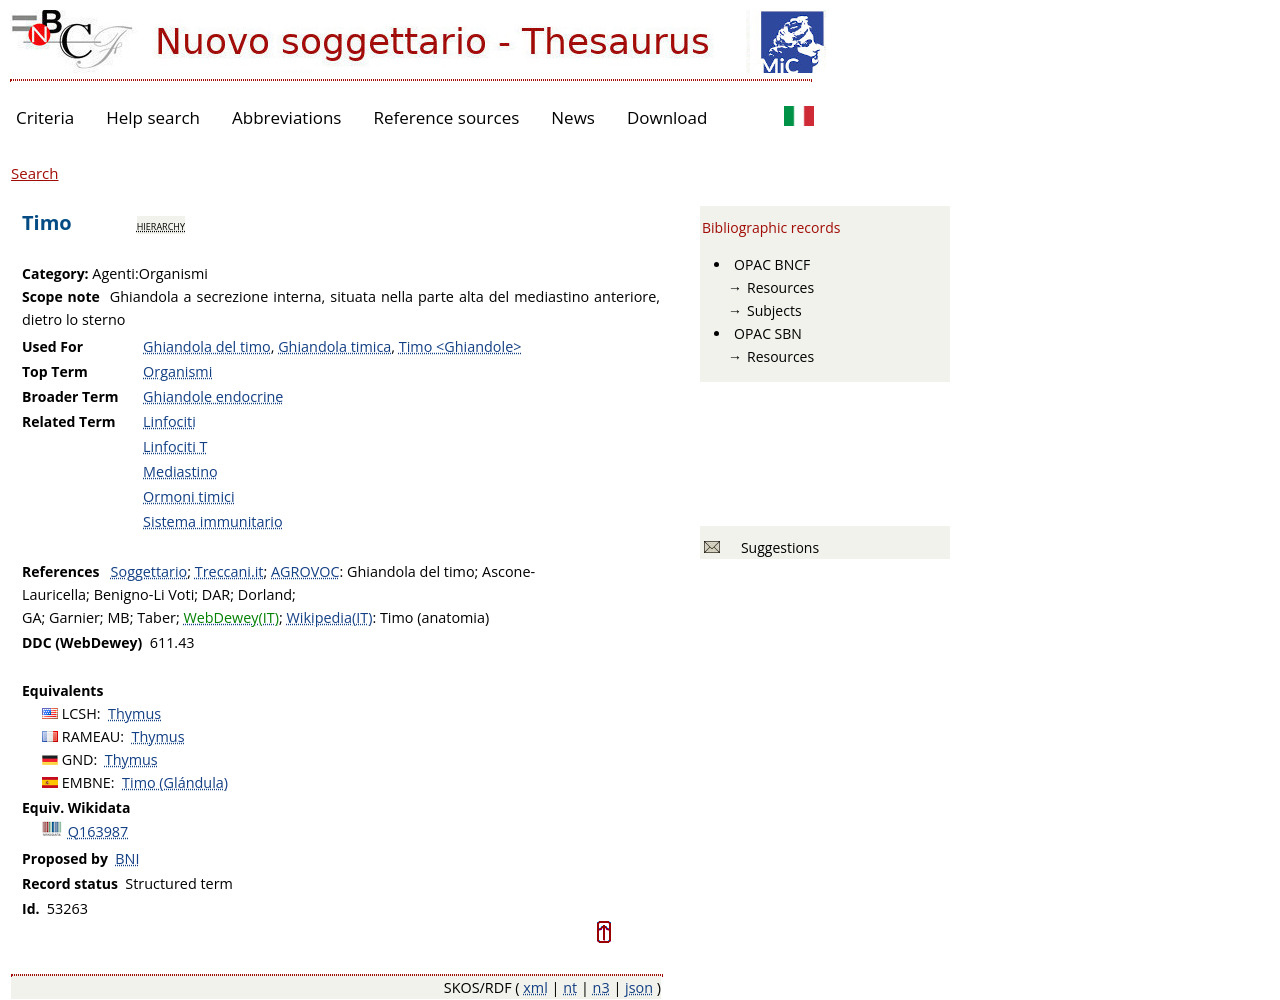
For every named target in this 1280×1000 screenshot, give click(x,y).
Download (667, 117)
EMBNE (86, 782)
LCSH (79, 713)
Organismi (177, 371)
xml (535, 987)
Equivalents (62, 690)
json (639, 987)
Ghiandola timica (334, 346)
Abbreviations (286, 117)
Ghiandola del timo (207, 346)
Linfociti (169, 421)
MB (118, 617)
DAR (216, 594)
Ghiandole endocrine (213, 396)
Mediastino (180, 471)
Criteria (45, 117)
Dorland (265, 594)
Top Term (55, 371)
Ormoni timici (189, 496)
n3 (601, 987)
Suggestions (776, 547)
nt (570, 987)
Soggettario (149, 571)
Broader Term (70, 396)
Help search (153, 117)
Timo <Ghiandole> (460, 346)
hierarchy (161, 225)
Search (35, 173)
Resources (780, 287)
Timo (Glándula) (175, 782)
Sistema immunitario (213, 521)
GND (78, 759)
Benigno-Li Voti (144, 594)
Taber (156, 617)
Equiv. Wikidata (76, 807)
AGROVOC (305, 571)
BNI (127, 858)
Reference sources (446, 117)
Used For (52, 346)
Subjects (774, 310)
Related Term (69, 421)
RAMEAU (91, 736)
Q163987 (98, 831)
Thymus (134, 713)
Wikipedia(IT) (330, 617)
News (573, 117)
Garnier (74, 617)
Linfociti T (175, 446)
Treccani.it (229, 571)
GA (32, 617)
